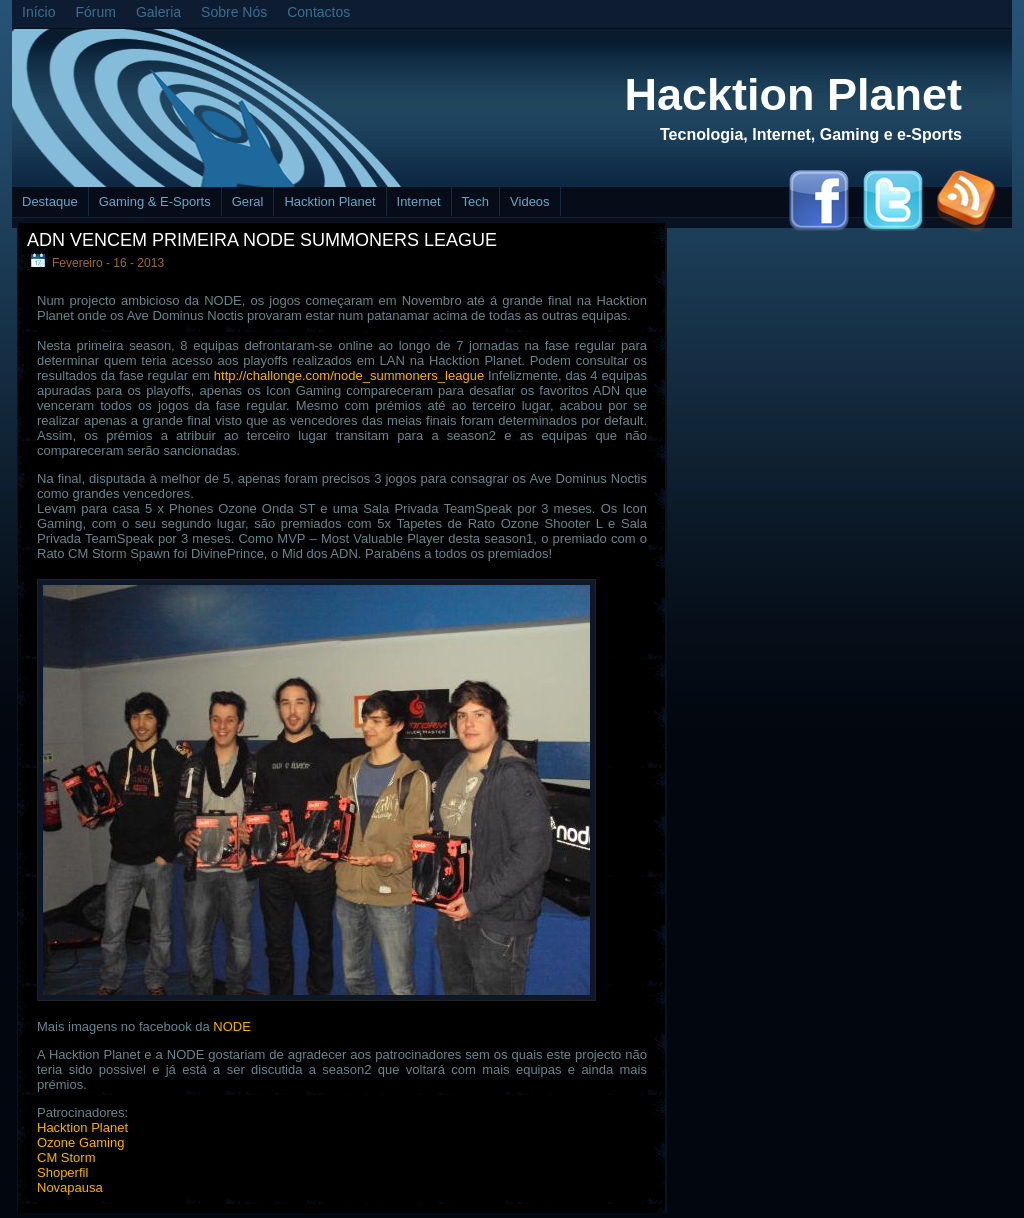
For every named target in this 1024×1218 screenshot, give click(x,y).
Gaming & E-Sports (155, 201)
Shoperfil (62, 1172)
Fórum (95, 12)
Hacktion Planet (793, 94)
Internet (419, 201)
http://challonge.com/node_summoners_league (349, 375)
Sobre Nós (234, 12)
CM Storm (66, 1157)
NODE (232, 1026)
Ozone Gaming (80, 1142)
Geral (248, 201)
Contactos (318, 12)
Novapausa (70, 1187)
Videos (530, 201)
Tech (475, 201)
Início (38, 12)
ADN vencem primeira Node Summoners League (262, 240)
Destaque (50, 201)
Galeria (158, 12)
